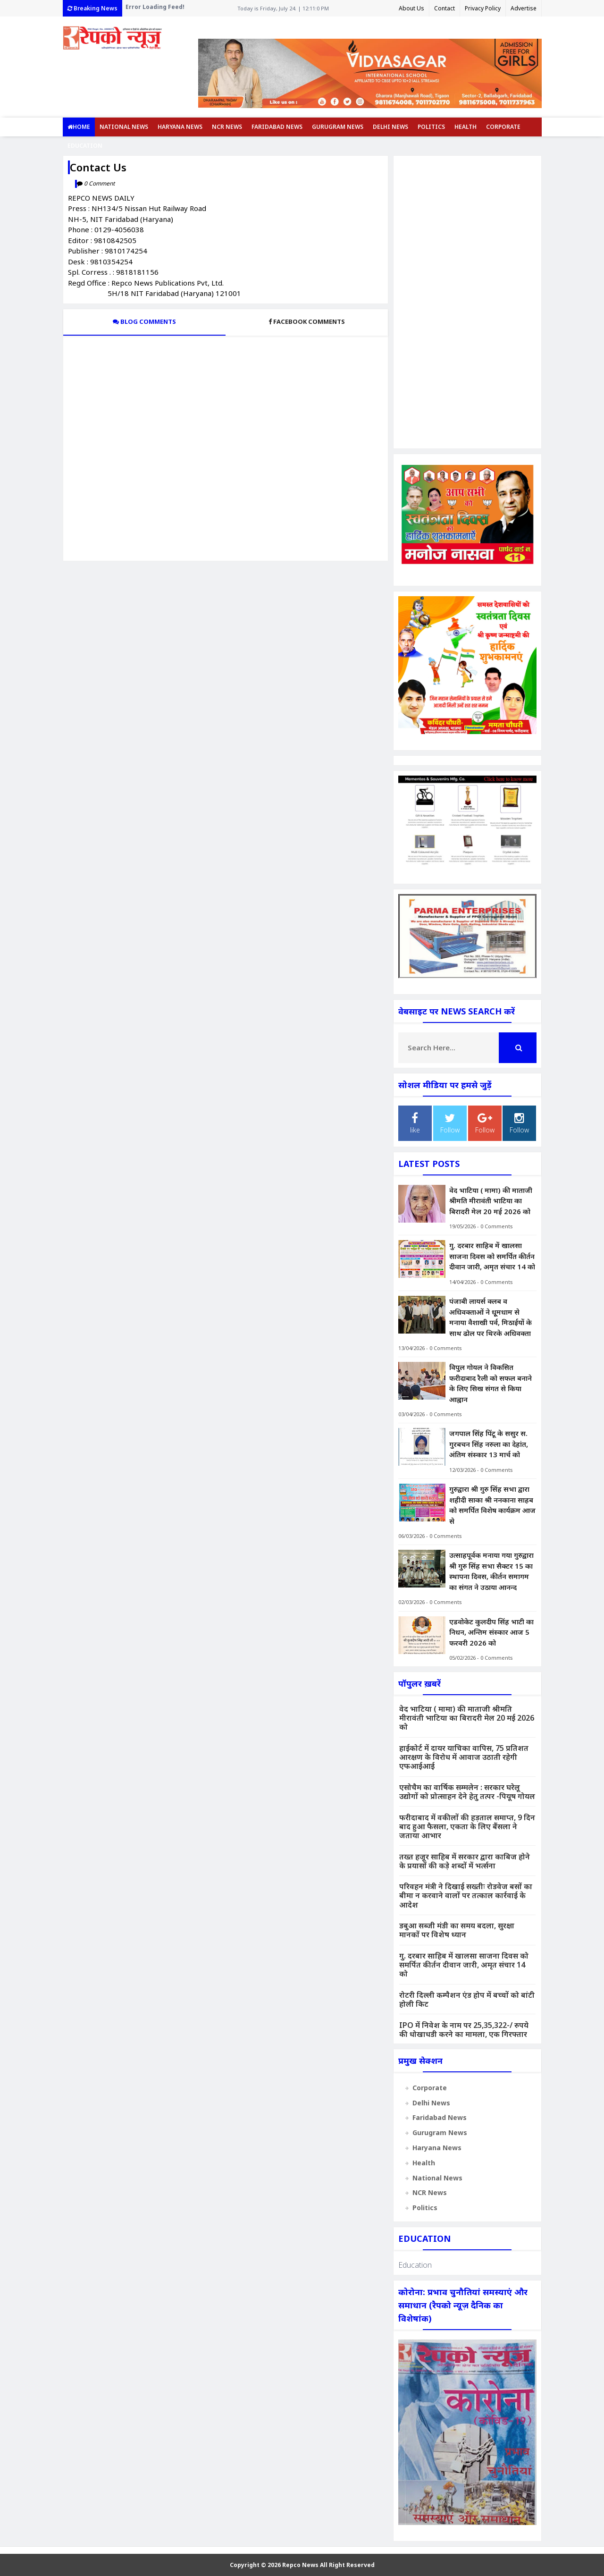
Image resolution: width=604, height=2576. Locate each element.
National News (124, 127)
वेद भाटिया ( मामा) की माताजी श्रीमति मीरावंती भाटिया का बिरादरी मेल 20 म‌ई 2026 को (490, 1200)
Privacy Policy (483, 8)
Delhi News (390, 127)
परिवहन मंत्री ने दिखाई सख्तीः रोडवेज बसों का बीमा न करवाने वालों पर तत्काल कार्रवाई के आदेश (465, 1895)
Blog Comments (144, 321)
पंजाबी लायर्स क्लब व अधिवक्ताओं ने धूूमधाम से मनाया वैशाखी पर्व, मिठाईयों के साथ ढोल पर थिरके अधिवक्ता (490, 1317)
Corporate (503, 127)
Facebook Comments (306, 321)
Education (84, 146)
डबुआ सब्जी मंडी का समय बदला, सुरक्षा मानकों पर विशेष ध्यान (456, 1930)
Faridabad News (277, 127)
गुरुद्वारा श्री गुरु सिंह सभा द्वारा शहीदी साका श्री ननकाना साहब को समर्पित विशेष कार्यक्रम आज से (492, 1505)
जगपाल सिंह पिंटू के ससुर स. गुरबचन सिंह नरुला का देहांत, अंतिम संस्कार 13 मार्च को (488, 1443)
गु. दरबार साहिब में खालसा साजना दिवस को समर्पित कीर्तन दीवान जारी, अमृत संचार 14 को (492, 1256)
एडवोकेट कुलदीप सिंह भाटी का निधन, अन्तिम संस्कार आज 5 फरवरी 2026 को (491, 1632)
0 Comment (99, 183)
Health (465, 127)
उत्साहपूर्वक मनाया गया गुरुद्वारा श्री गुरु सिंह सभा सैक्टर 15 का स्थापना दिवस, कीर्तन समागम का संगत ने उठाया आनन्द (491, 1571)
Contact (444, 8)
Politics (431, 127)
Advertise (524, 8)
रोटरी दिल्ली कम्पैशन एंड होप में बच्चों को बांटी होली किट (467, 1999)
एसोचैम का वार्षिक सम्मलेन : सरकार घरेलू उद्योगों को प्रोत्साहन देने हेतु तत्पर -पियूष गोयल (467, 1791)
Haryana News (180, 127)
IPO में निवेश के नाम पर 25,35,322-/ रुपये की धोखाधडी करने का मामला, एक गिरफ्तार (463, 2029)
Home (78, 127)
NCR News (227, 127)
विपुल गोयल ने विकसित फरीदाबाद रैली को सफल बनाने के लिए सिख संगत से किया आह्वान (490, 1383)
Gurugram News (337, 127)
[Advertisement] (467, 302)
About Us (411, 8)
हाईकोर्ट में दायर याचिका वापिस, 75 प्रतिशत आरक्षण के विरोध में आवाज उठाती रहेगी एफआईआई (463, 1757)
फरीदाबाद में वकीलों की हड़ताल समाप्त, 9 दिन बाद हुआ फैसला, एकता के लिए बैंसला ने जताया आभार (467, 1826)
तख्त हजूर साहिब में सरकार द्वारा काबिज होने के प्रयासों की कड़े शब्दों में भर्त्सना (464, 1861)
